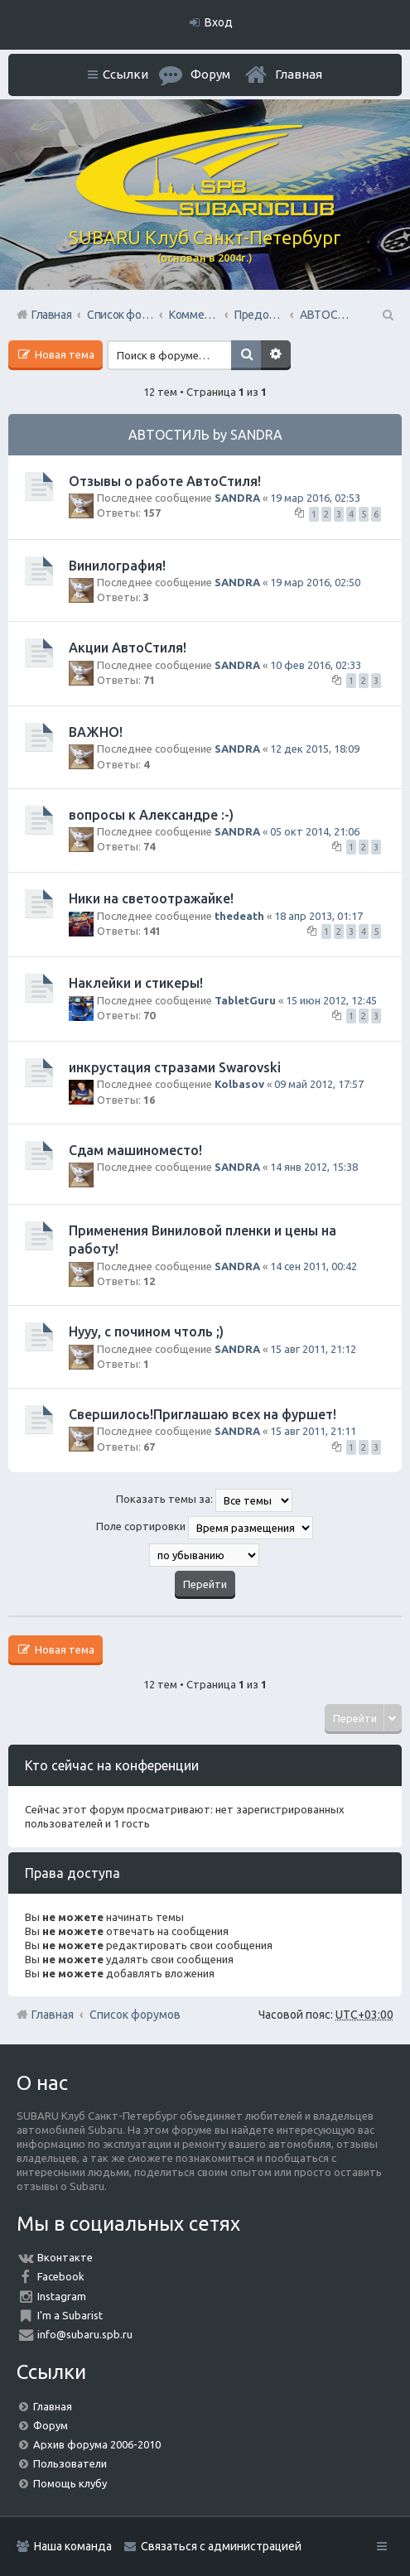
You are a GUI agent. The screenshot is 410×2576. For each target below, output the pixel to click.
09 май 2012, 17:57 (319, 1084)
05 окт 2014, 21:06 (314, 831)
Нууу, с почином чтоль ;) (146, 1331)
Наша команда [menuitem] (73, 2546)
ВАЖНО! (96, 732)
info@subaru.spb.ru (85, 2334)
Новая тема (63, 354)
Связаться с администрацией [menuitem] (221, 2546)
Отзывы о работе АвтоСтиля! (165, 481)
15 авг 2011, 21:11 (313, 1431)
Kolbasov (239, 1084)
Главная (298, 74)
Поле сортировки (204, 1527)
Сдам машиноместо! (135, 1150)
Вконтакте (65, 2257)
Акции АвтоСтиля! (127, 647)
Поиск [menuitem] (386, 314)
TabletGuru (245, 1000)
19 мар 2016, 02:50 (315, 582)
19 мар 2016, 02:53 (315, 497)
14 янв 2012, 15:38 (314, 1166)
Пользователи (70, 2463)
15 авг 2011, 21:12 (313, 1349)
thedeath (239, 916)
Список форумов (135, 2014)
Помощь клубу (70, 2483)
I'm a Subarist (70, 2315)
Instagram (61, 2296)
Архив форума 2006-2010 (97, 2444)
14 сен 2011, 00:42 (313, 1266)
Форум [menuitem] (210, 74)
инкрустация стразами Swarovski (175, 1067)
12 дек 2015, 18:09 (314, 748)
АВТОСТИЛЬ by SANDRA (205, 434)
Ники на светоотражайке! (151, 898)
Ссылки (125, 74)
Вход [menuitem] (219, 22)
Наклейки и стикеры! (136, 982)
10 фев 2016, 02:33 (315, 665)
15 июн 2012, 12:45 (331, 1000)
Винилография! (117, 565)
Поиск (246, 355)
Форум (50, 2425)
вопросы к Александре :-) (151, 814)
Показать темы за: (204, 1500)
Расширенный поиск (276, 355)
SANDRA (237, 497)
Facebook (60, 2276)
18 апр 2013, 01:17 (318, 916)
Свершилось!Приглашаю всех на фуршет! (202, 1414)
